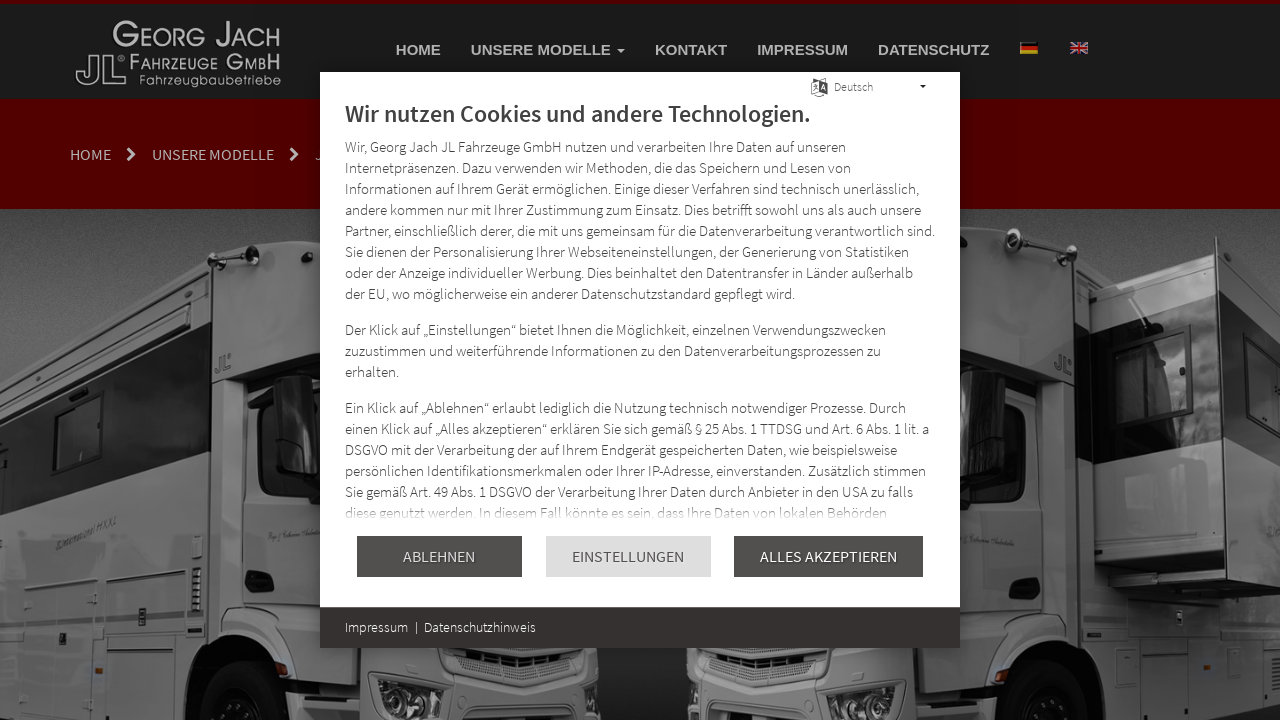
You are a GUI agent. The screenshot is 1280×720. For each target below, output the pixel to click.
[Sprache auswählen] (819, 85)
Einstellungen (628, 556)
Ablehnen (439, 556)
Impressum (376, 627)
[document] (640, 316)
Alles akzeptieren (828, 556)
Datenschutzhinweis (480, 627)
